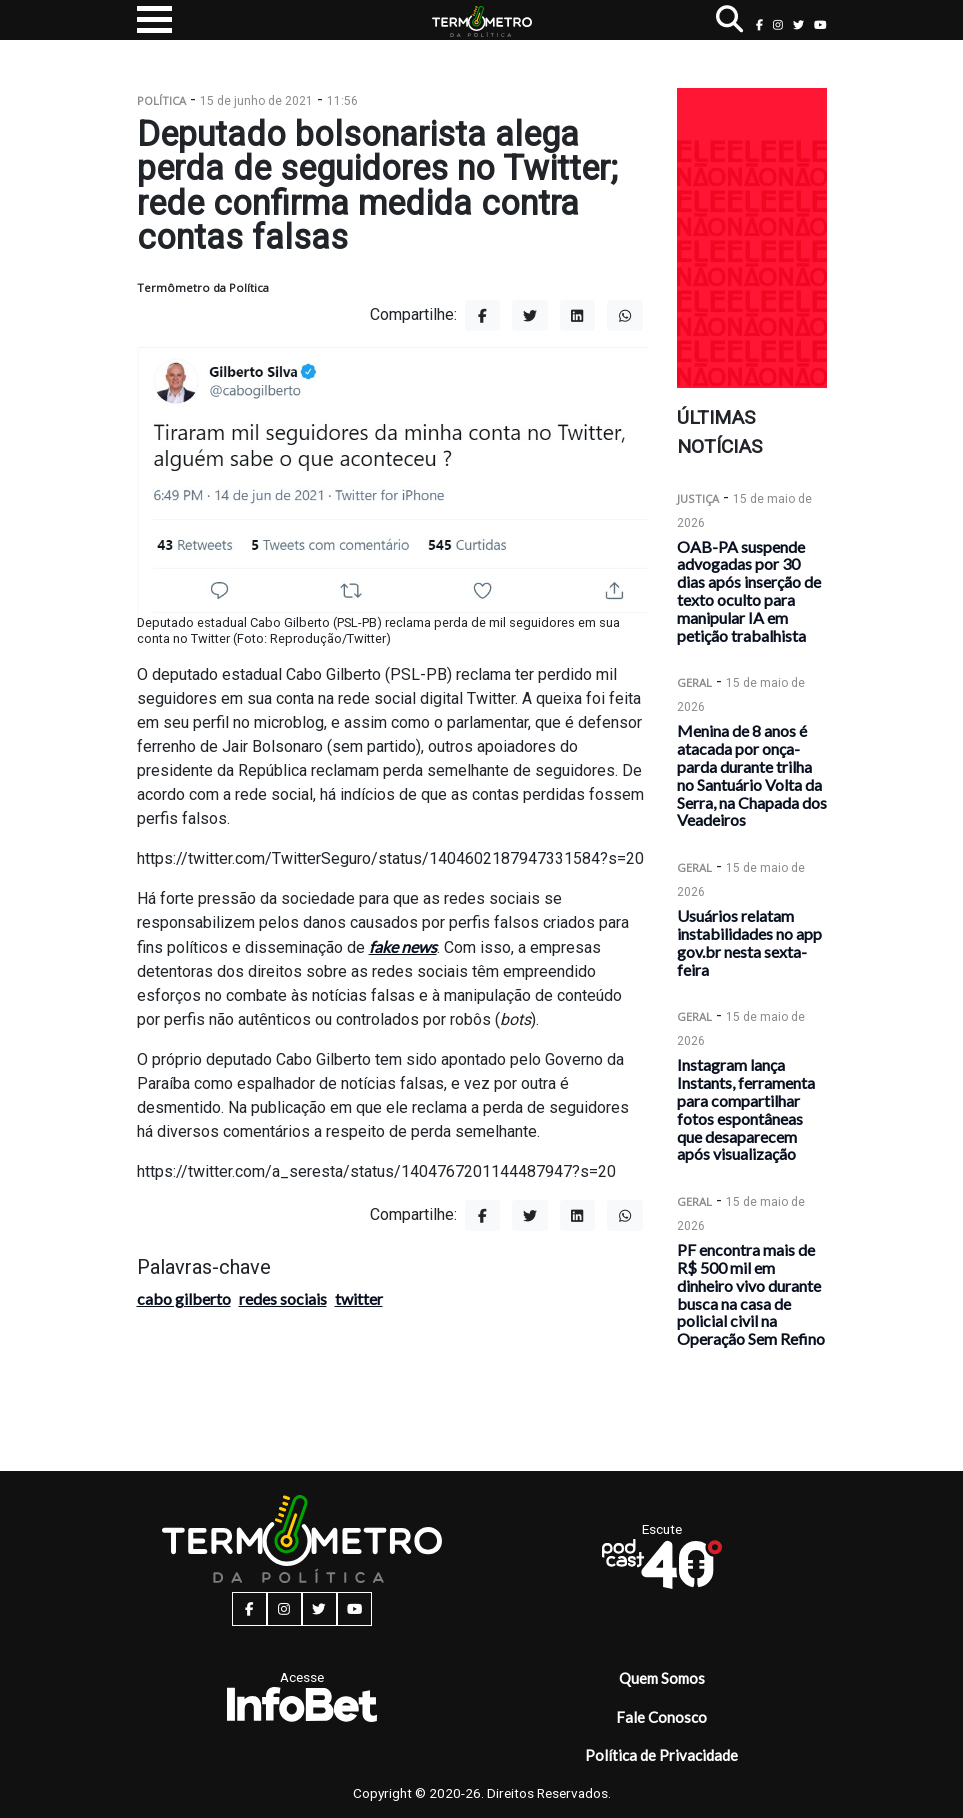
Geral (694, 682)
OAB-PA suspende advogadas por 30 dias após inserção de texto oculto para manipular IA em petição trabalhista (749, 591)
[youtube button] (820, 24)
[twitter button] (798, 24)
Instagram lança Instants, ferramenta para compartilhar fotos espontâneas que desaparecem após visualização (746, 1109)
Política (161, 100)
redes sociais (283, 1298)
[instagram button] (778, 24)
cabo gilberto (184, 1298)
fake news (403, 946)
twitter (359, 1298)
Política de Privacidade (661, 1755)
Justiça (698, 498)
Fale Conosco (661, 1717)
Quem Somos (662, 1678)
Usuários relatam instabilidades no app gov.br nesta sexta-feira (749, 942)
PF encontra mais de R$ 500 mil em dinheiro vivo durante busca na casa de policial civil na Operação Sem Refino (751, 1294)
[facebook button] (759, 24)
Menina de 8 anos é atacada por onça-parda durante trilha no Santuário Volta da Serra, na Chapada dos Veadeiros (752, 775)
